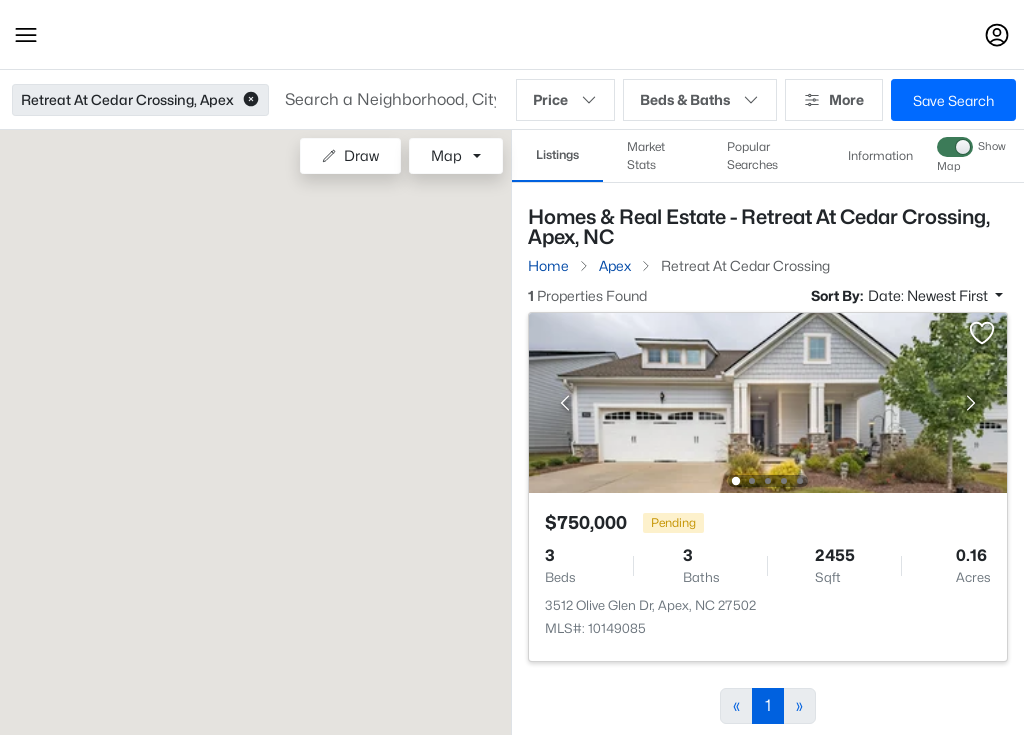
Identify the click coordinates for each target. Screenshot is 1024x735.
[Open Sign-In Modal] (997, 35)
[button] (26, 35)
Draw (350, 155)
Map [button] (446, 155)
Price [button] (565, 100)
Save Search (953, 100)
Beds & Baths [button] (700, 100)
